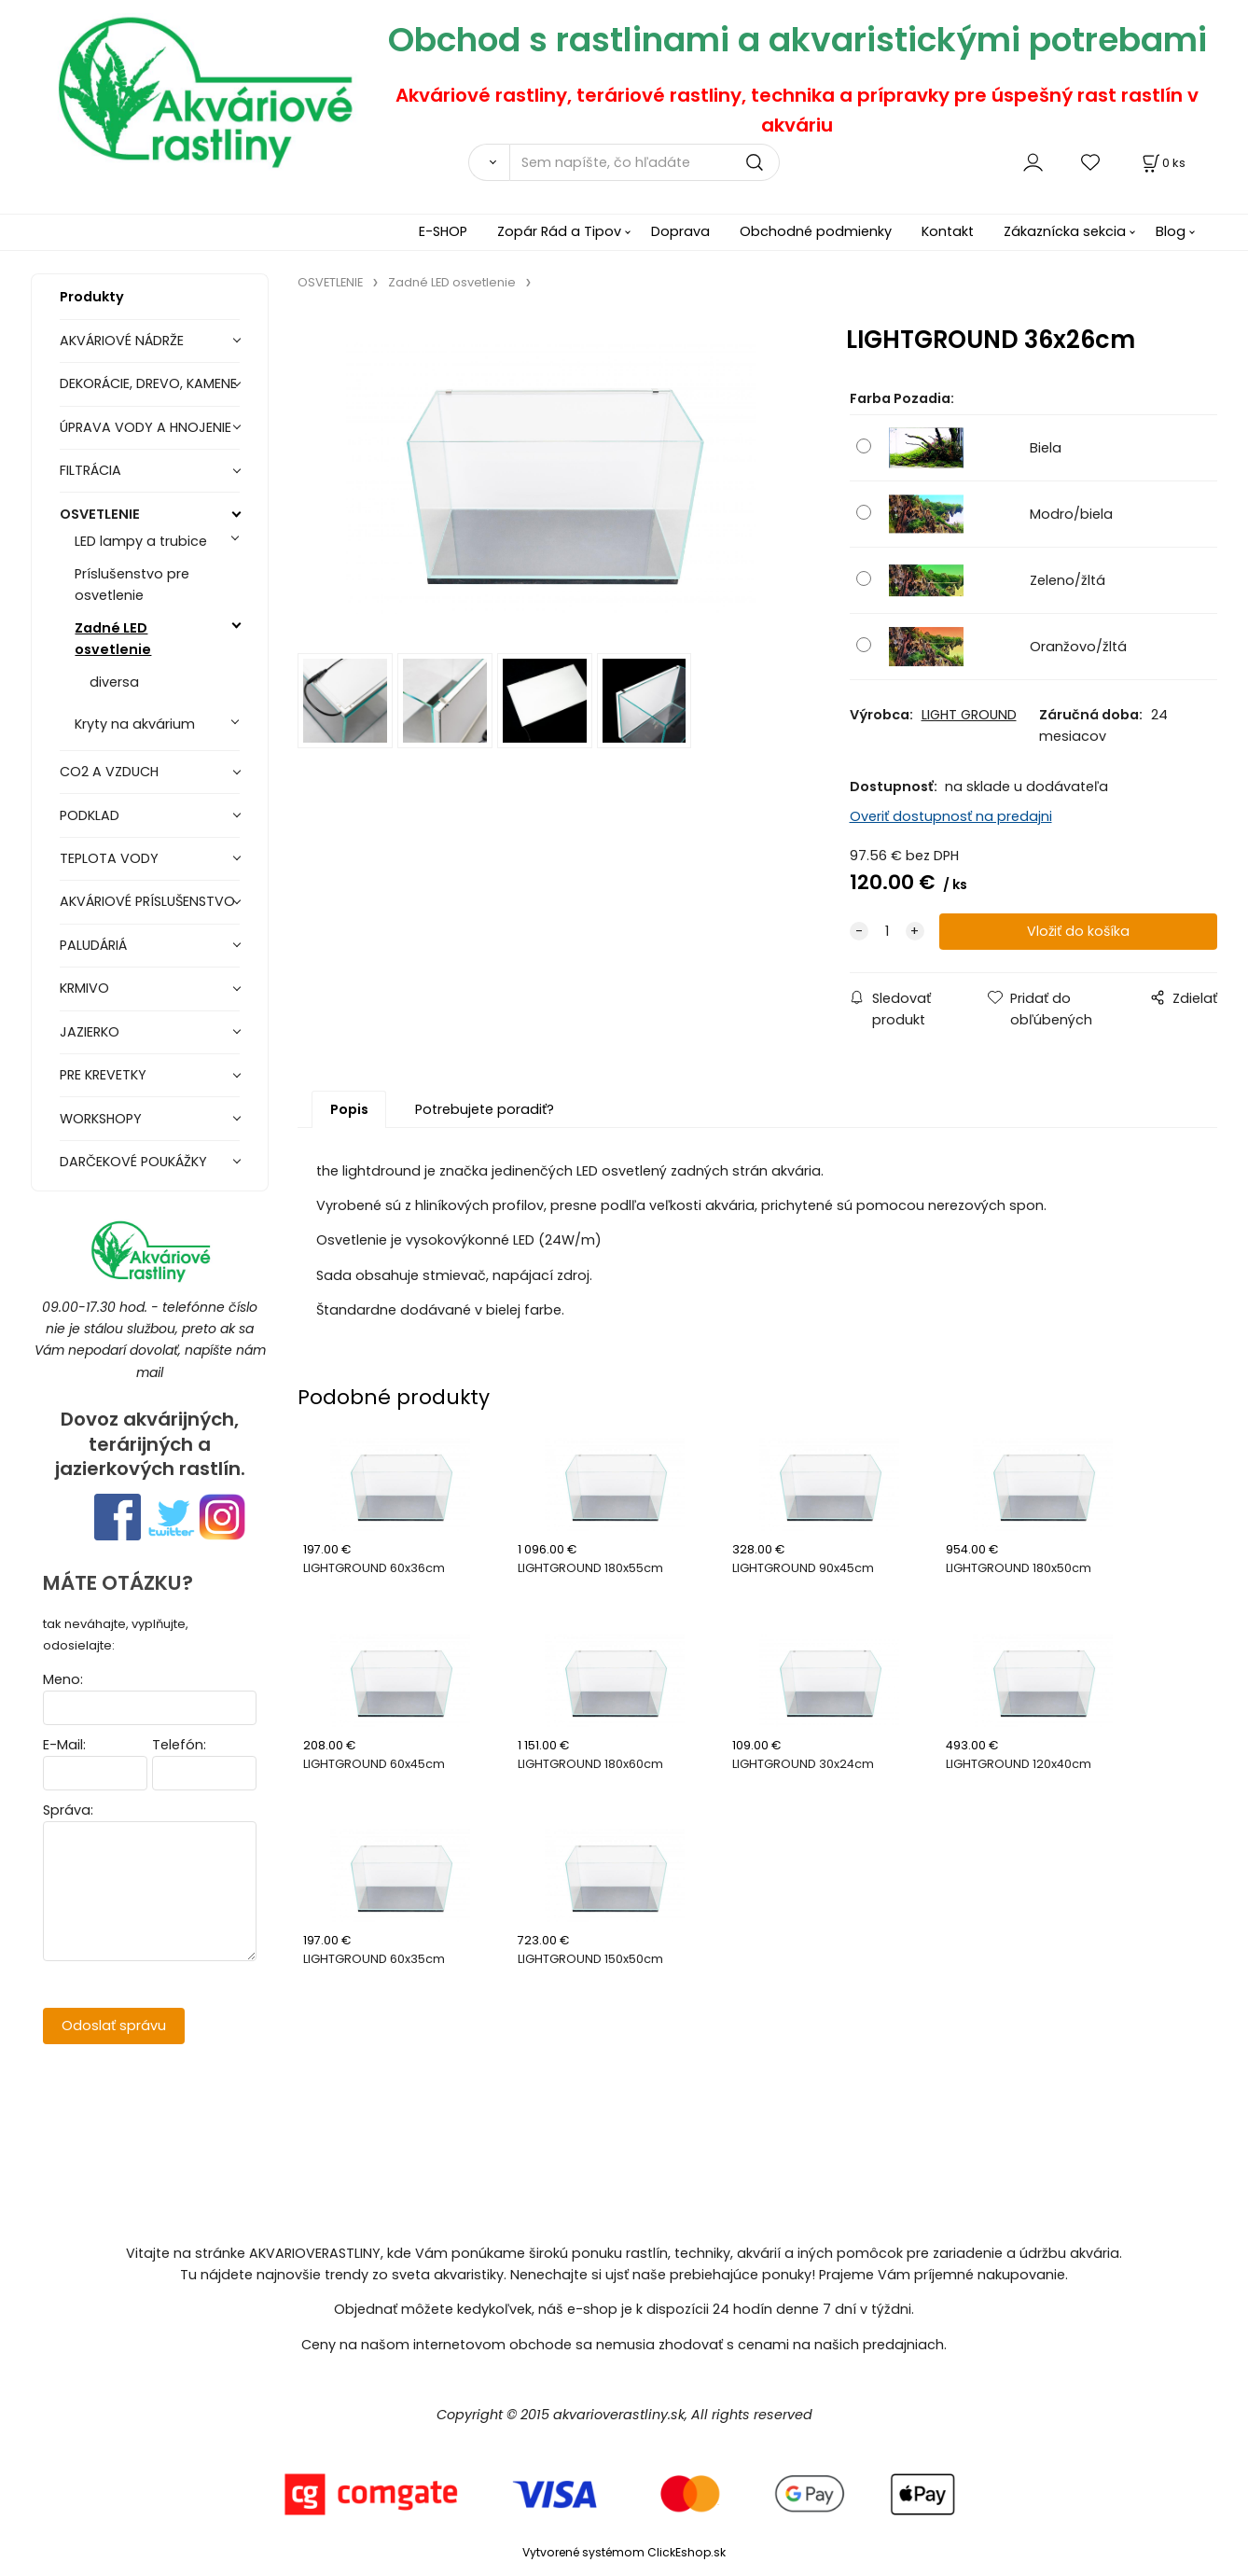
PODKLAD (89, 815)
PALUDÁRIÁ (93, 945)
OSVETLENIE (100, 514)
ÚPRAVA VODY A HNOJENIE (145, 427)
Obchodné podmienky (816, 231)
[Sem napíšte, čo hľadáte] (644, 162)
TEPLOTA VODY (109, 858)
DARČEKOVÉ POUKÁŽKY (133, 1161)
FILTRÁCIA (90, 470)
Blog (1171, 231)
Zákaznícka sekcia (1065, 231)
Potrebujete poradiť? (484, 1109)
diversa (114, 682)
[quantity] (887, 931)
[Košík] (1162, 163)
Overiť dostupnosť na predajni (951, 816)
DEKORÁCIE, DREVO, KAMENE (148, 383)
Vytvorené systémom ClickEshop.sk (624, 2552)
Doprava (680, 231)
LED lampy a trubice (141, 541)
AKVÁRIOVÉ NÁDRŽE (122, 340)
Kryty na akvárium (135, 724)
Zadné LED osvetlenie (113, 639)
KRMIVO (84, 988)
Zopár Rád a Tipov (559, 231)
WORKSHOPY (101, 1118)
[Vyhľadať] (488, 162)
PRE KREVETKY (103, 1074)
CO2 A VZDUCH (109, 771)
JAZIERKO (89, 1032)
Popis (349, 1109)
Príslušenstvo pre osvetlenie (132, 584)
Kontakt (948, 231)
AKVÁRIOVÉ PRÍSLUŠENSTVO (147, 901)
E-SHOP (443, 231)
